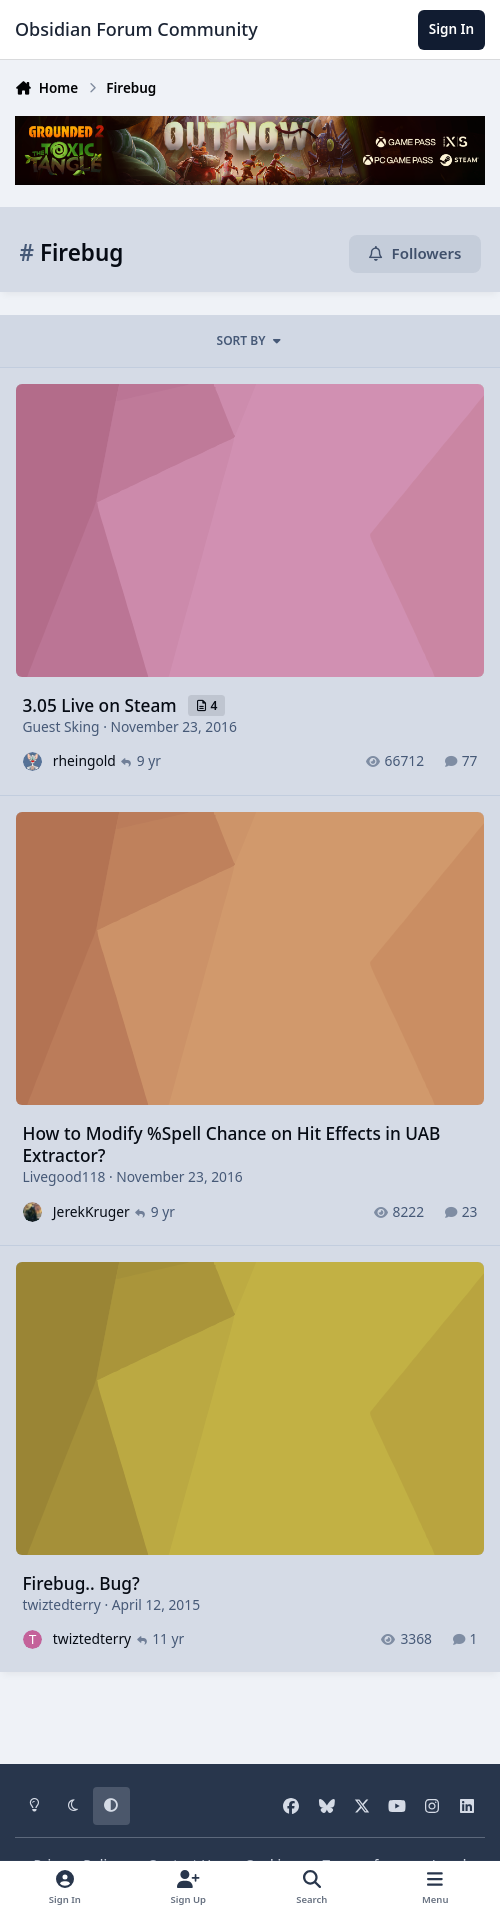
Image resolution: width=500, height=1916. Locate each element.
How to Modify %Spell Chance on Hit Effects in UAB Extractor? (232, 1143)
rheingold (84, 760)
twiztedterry (62, 1603)
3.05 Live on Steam (102, 704)
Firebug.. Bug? (81, 1582)
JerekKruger (91, 1210)
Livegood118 (64, 1175)
